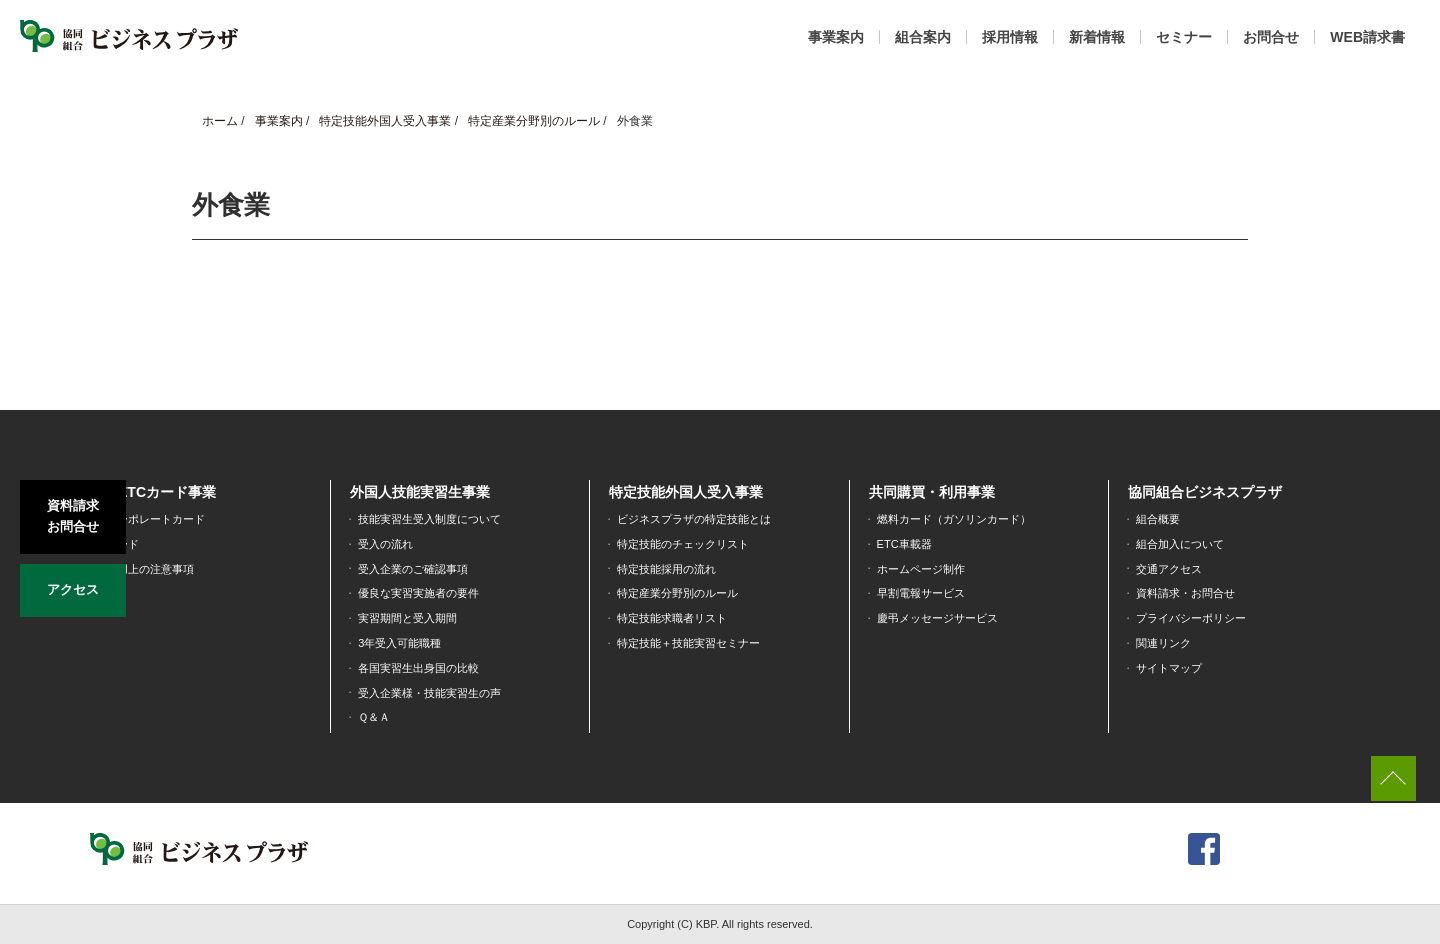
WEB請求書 (1367, 37)
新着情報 (1097, 37)
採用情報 (1010, 37)
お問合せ (1271, 37)
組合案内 (923, 37)
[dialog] (1402, 904)
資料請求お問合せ (73, 515)
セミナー (1184, 37)
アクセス (73, 586)
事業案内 (836, 37)
